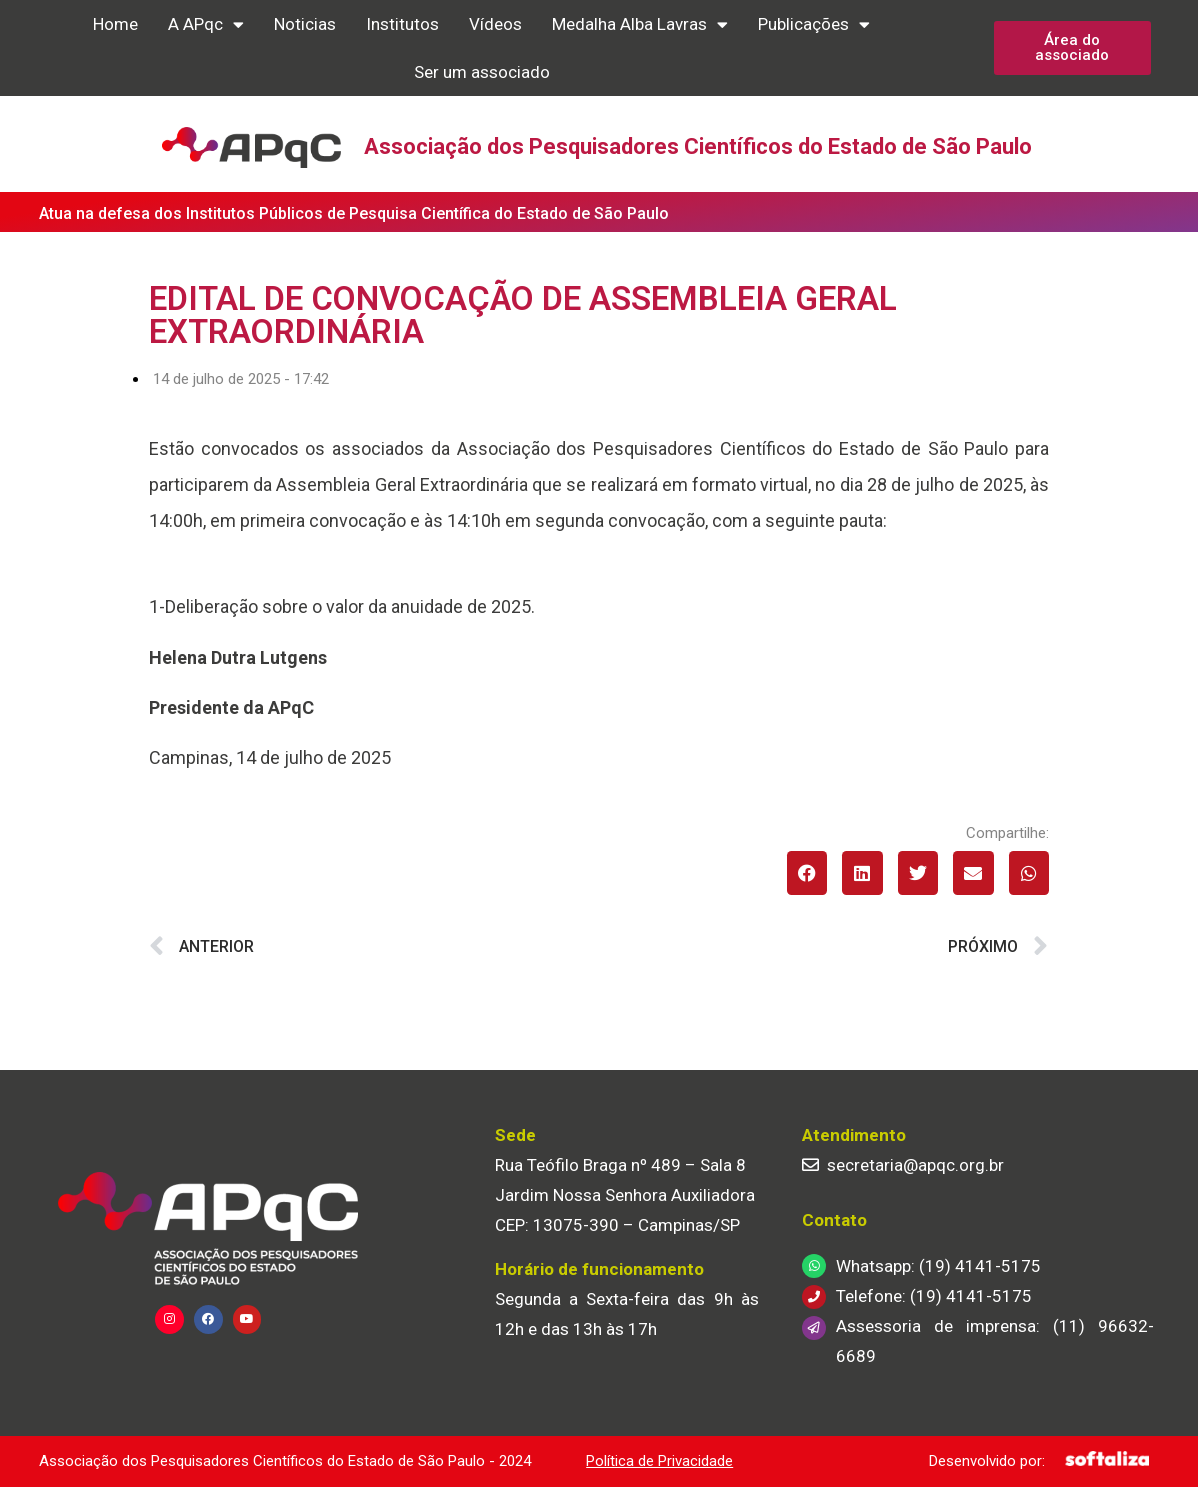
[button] (807, 872)
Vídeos (495, 24)
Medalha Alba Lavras (640, 24)
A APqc (206, 24)
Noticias (305, 24)
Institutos (402, 24)
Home (115, 24)
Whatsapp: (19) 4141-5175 (938, 1266)
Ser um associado (482, 72)
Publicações (814, 24)
